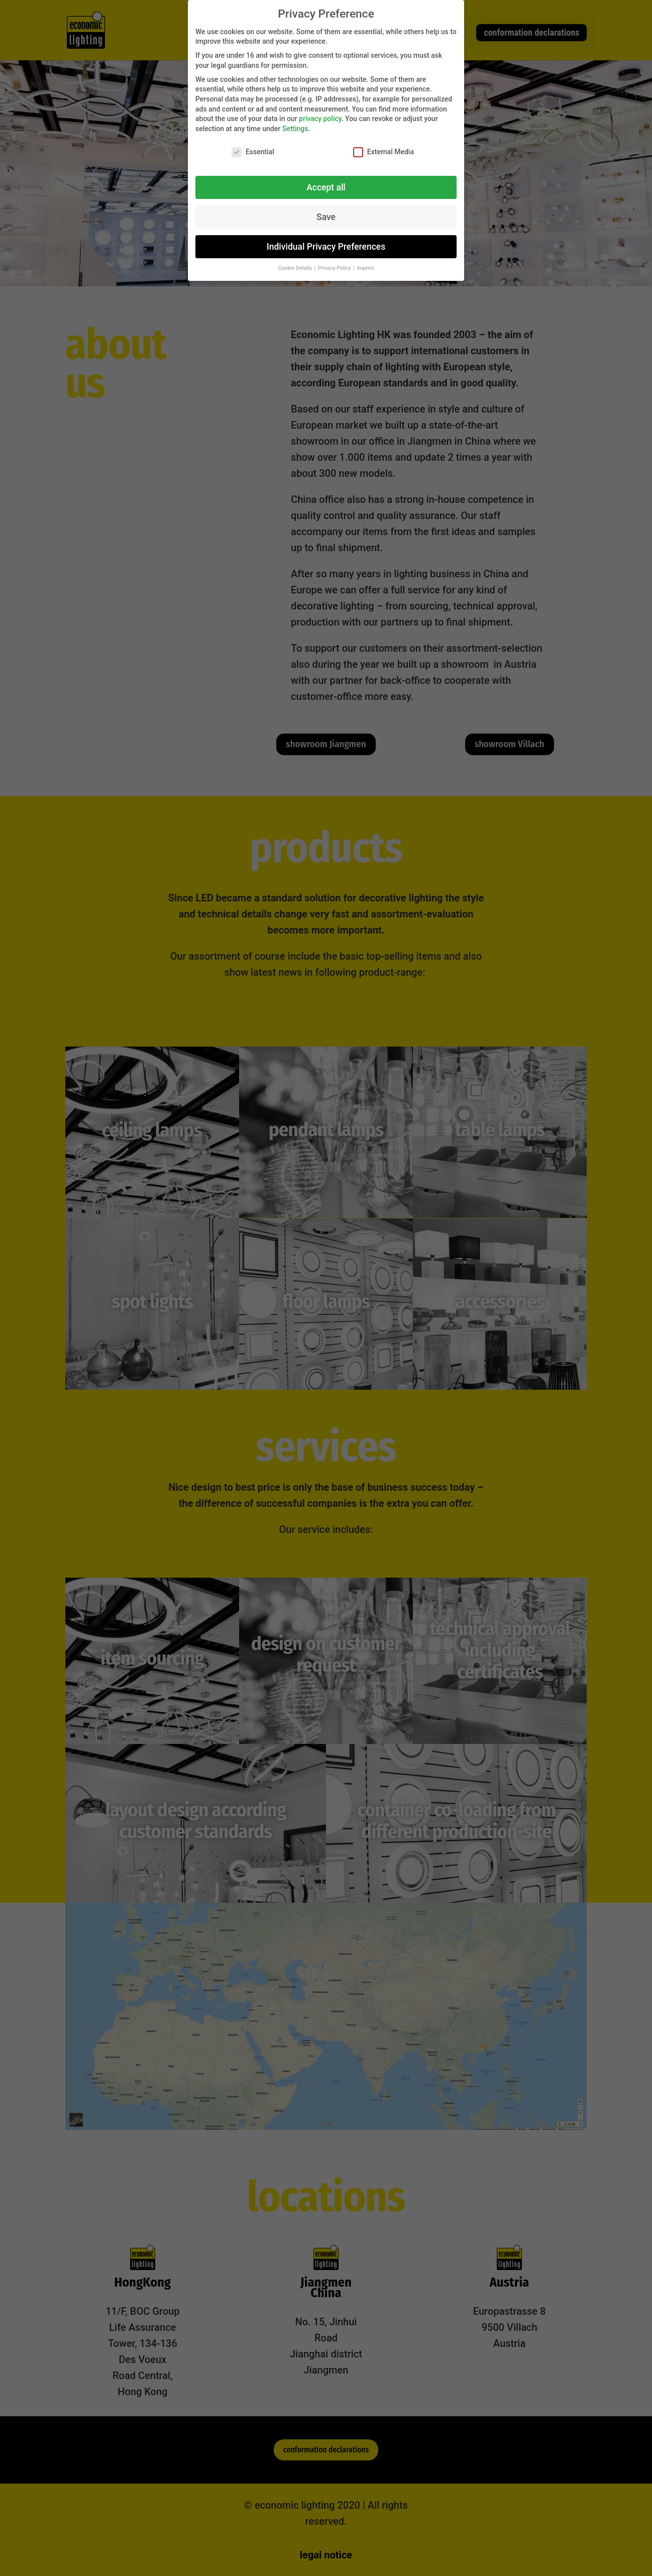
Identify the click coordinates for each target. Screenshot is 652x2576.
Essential (253, 152)
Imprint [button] (365, 268)
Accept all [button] (326, 187)
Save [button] (326, 217)
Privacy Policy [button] (335, 268)
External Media (383, 152)
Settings (295, 129)
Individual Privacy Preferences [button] (326, 247)
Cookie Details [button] (295, 268)
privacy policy (320, 119)
